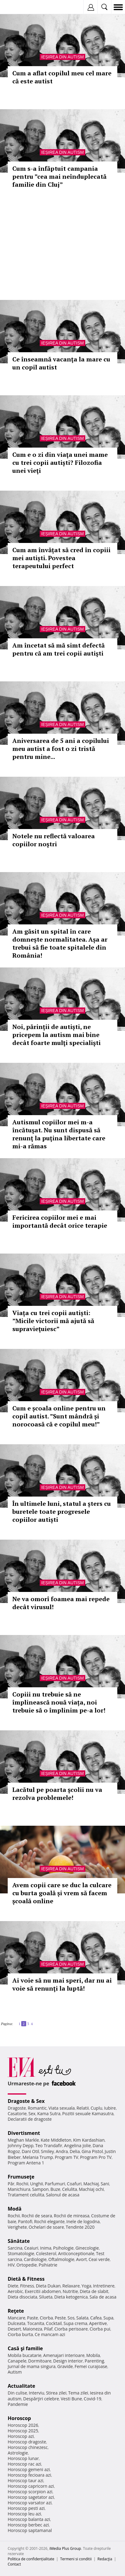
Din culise (17, 2393)
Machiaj (91, 2184)
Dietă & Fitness (26, 2278)
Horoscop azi (21, 2436)
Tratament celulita (26, 2195)
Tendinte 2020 (80, 2227)
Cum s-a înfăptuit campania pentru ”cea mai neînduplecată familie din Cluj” (59, 176)
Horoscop (19, 2418)
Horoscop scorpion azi (30, 2491)
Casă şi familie (25, 2348)
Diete (13, 2286)
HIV (11, 2265)
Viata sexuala (61, 2108)
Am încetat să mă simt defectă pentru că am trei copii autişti (58, 649)
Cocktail (54, 2323)
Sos (71, 2318)
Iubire (110, 2108)
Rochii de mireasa (71, 2216)
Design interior (68, 2361)
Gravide (65, 2366)
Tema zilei (78, 2393)
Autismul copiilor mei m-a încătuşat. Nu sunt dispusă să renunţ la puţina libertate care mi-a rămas (58, 1134)
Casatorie (17, 2113)
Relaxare (71, 2286)
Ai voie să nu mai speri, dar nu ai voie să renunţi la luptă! (62, 1984)
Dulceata (16, 2323)
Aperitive (98, 2323)
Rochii (22, 2184)
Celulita (69, 2189)
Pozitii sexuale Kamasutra (88, 2113)
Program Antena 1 (26, 2163)
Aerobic (15, 2291)
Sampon (40, 2189)
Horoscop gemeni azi (29, 2469)
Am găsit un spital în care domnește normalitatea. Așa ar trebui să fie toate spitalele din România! (59, 943)
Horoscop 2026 (23, 2425)
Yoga (86, 2286)
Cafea (96, 2318)
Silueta (46, 2297)
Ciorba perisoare (71, 2329)
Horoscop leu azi (24, 2514)
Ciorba (46, 2318)
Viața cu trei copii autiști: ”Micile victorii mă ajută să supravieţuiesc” (53, 1321)
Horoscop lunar (23, 2458)
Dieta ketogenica (71, 2297)
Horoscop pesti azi (26, 2508)
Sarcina (15, 2248)
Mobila (93, 2355)
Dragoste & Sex (26, 2101)
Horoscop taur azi (25, 2480)
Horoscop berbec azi (28, 2525)
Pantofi (25, 2221)
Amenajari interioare (63, 2355)
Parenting (94, 2361)
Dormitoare (40, 2361)
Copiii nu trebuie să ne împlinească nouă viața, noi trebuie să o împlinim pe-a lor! (58, 1702)
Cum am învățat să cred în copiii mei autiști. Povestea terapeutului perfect (61, 558)
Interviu (36, 2393)
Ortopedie (26, 2265)
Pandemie (18, 2404)
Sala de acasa (103, 2297)
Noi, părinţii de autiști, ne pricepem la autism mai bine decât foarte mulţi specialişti (56, 1035)
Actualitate (21, 2386)
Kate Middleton (56, 2140)
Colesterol (46, 2253)
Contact (14, 2564)
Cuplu (96, 2108)
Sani (105, 2184)
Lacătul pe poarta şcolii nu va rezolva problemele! (57, 1793)
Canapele (17, 2361)
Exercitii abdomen (43, 2291)
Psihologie (63, 2248)
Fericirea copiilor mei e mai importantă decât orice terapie (59, 1221)
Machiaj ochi (91, 2189)
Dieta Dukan (48, 2286)
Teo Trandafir (48, 2145)
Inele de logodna (83, 2221)
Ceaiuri (31, 2248)
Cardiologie (35, 2259)
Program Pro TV (96, 2157)
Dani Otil (30, 2151)
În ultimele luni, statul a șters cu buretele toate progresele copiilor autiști (61, 1511)
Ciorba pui (100, 2329)
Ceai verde (99, 2259)
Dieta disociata (22, 2297)
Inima (45, 2248)
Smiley (47, 2151)
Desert (14, 2329)
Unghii (36, 2184)
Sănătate (19, 2241)
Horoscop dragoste (27, 2442)
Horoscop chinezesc (28, 2447)
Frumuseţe (21, 2176)
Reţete (16, 2310)
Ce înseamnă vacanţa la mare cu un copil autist (61, 363)
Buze (55, 2189)
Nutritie (70, 2291)
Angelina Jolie (77, 2145)
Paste (32, 2318)
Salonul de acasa (62, 2195)
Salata (82, 2318)
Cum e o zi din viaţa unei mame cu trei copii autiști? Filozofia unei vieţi (60, 462)
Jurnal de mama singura (31, 2366)
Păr (11, 2184)
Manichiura (19, 2189)
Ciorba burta (20, 2334)
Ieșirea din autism (62, 56)
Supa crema (75, 2323)
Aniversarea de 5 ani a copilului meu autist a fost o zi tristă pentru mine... (60, 748)
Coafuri (74, 2184)
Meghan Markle (23, 2140)
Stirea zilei (56, 2393)
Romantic (37, 2108)
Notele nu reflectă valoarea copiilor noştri (53, 840)
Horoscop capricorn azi (31, 2486)
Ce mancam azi (50, 2334)
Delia (75, 2151)
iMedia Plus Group (65, 2548)
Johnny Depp (21, 2145)
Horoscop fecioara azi (29, 2475)
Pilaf (48, 2329)
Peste (60, 2318)
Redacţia (105, 2559)
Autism (15, 2372)
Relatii (83, 2108)
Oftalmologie (61, 2259)
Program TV (66, 2157)
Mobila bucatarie (25, 2355)
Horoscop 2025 (23, 2431)
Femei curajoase (91, 2366)
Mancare (16, 2318)
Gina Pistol (92, 2151)
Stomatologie (21, 2253)
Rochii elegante (49, 2221)
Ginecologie (87, 2248)
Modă (15, 2208)
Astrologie (18, 2453)
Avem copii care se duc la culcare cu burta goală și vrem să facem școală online (61, 1893)
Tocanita (35, 2323)
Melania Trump (37, 2157)
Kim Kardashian (88, 2140)
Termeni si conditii (76, 2559)
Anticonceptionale (76, 2253)
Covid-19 (92, 2399)
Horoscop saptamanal (30, 2530)
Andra (62, 2151)
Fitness (27, 2286)
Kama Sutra (48, 2113)
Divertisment (24, 2133)
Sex (31, 2113)
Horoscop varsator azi (29, 2503)
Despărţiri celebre (41, 2399)
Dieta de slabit (94, 2291)
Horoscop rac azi (24, 2464)
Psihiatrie (47, 2265)
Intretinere (104, 2286)
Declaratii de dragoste (30, 2119)
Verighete (17, 2227)
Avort (81, 2259)
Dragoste (17, 2108)
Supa (108, 2318)
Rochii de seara (37, 2216)
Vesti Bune (71, 2399)
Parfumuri (55, 2184)
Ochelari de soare (46, 2227)
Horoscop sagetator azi (31, 2497)
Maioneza (32, 2329)
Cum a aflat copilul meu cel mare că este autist (61, 77)
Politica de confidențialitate (31, 2559)
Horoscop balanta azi (29, 2519)
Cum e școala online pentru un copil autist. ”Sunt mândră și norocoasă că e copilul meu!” (59, 1416)
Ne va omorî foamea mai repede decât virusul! (61, 1603)
